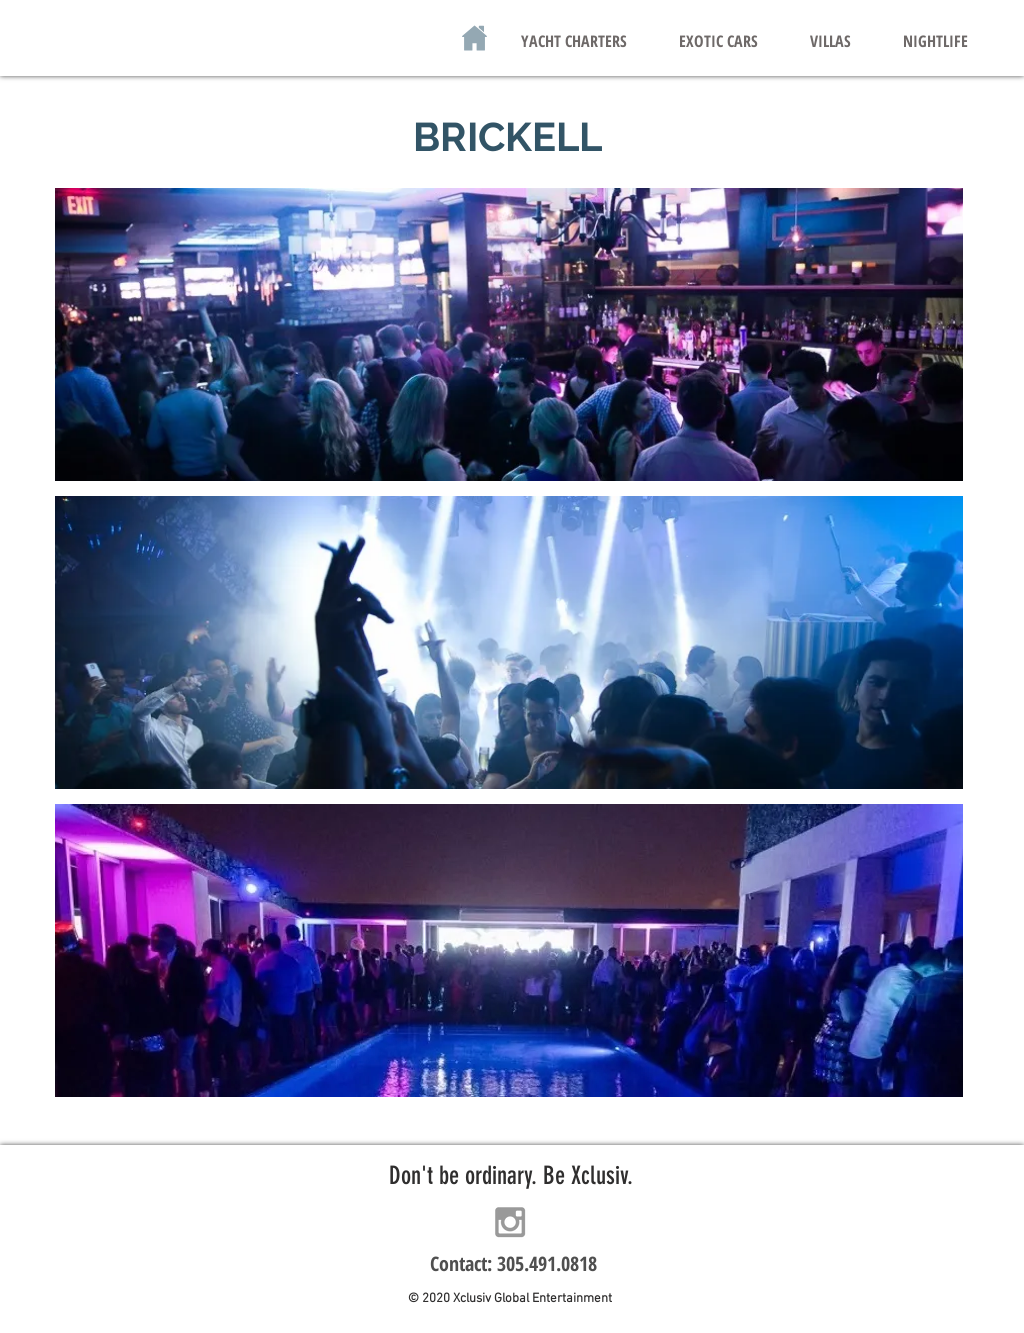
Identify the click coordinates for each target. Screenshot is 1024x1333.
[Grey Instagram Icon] (510, 1222)
